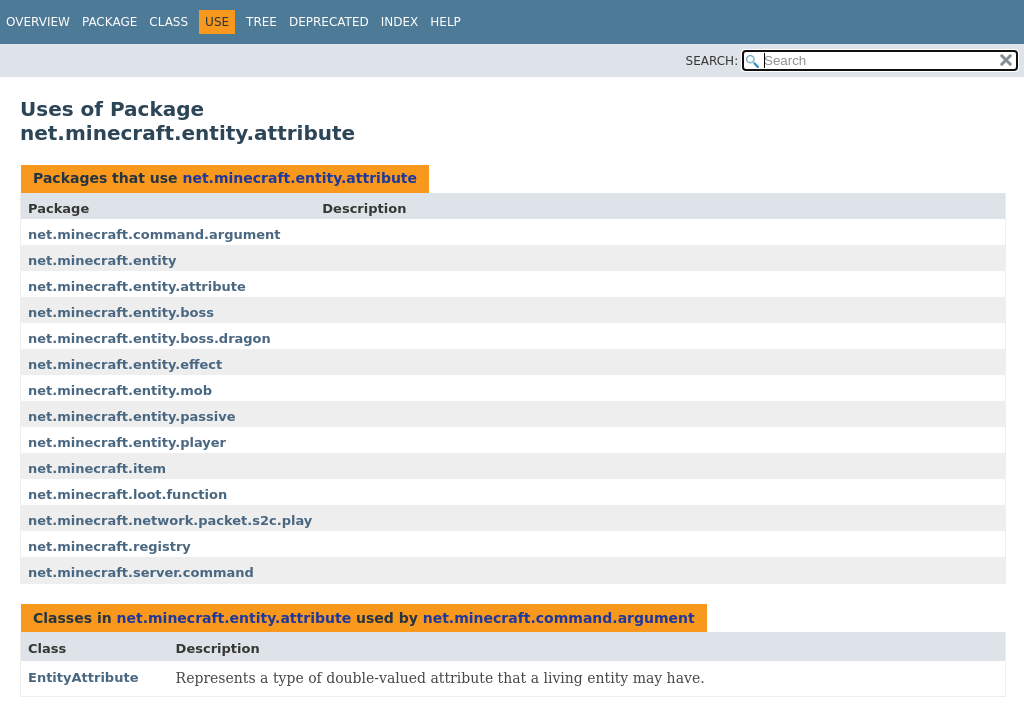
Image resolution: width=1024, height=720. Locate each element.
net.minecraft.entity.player (127, 442)
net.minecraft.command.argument (154, 234)
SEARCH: (712, 61)
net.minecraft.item (97, 468)
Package (109, 22)
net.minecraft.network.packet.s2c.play (170, 520)
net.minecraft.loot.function (127, 494)
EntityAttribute (83, 677)
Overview (38, 22)
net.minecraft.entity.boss (121, 312)
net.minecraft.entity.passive (131, 416)
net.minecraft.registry (109, 546)
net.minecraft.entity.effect (125, 364)
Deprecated (329, 22)
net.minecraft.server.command (141, 572)
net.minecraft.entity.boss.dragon (149, 338)
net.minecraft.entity (102, 260)
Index (400, 22)
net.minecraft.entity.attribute (299, 178)
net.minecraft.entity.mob (120, 390)
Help (445, 22)
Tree (261, 22)
